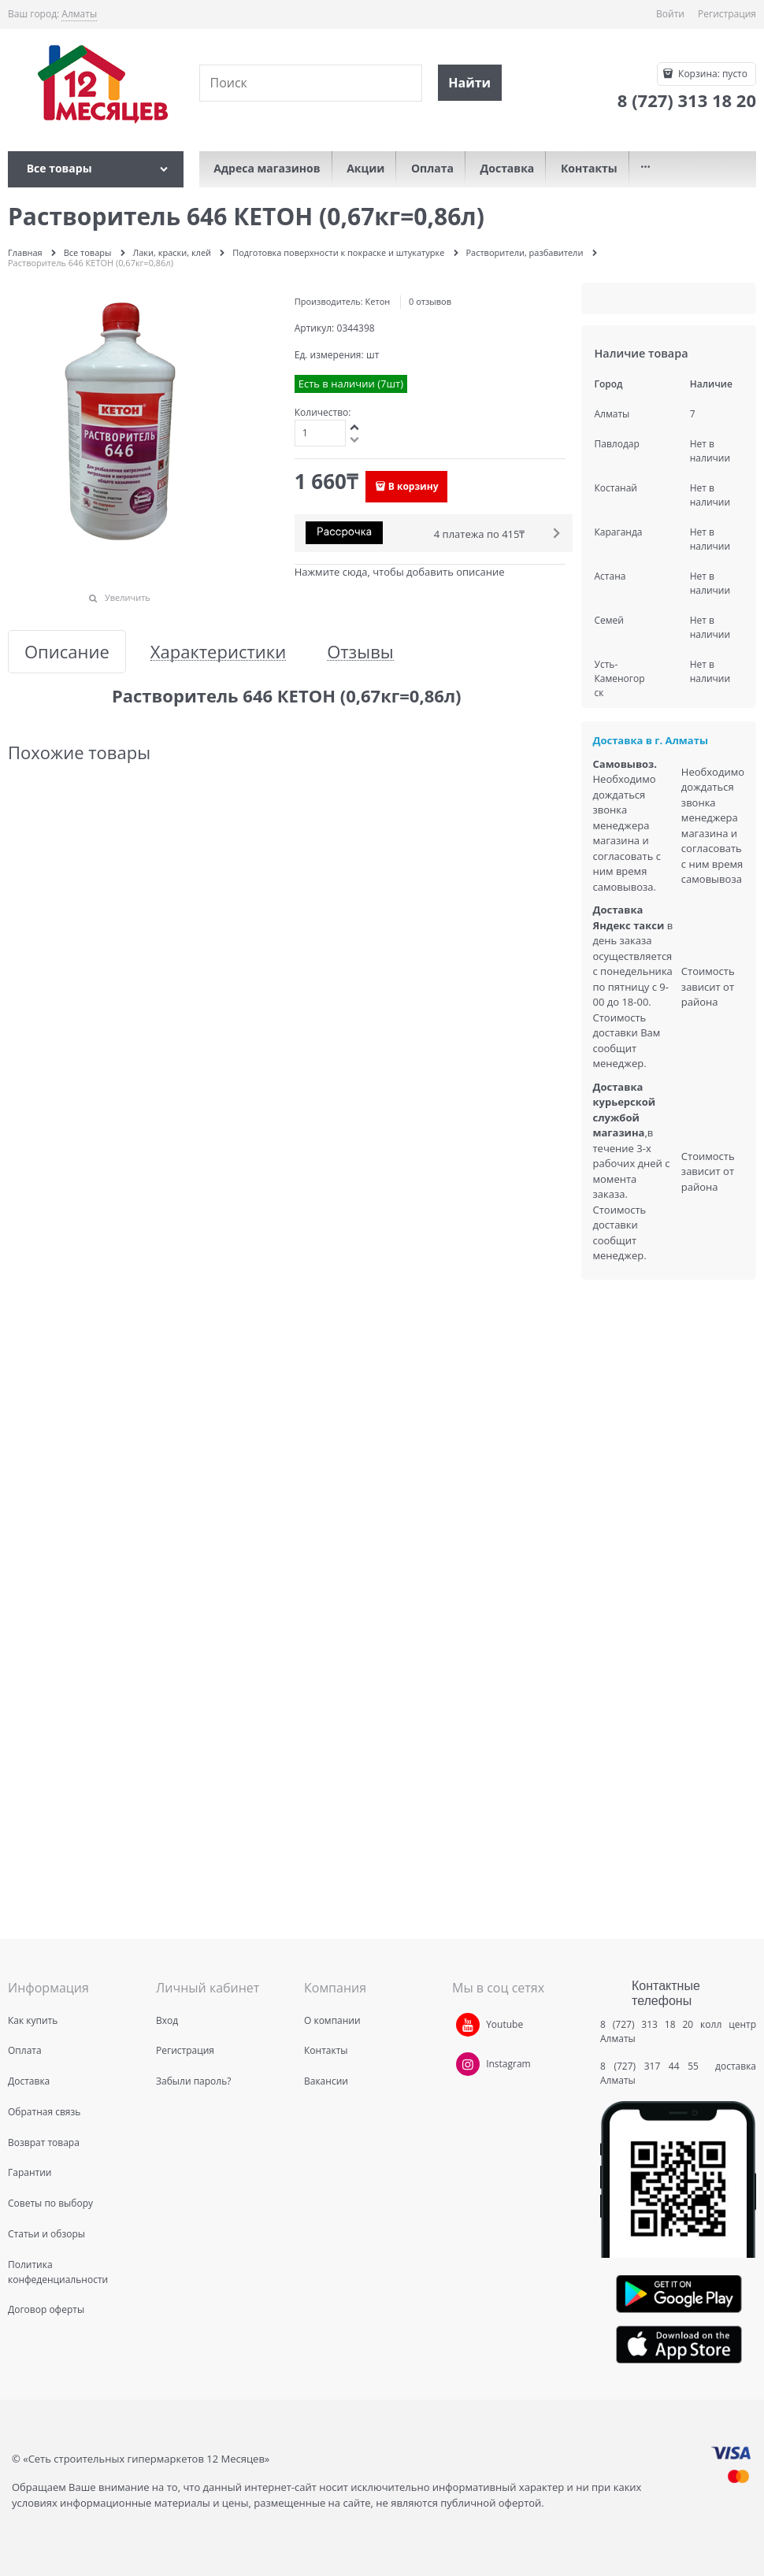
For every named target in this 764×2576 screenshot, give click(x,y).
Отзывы (360, 652)
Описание (66, 652)
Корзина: (711, 73)
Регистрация (727, 13)
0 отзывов (430, 301)
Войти (670, 13)
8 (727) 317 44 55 (653, 2066)
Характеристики (218, 652)
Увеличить (127, 597)
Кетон (378, 301)
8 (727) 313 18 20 (646, 2024)
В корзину (413, 486)
